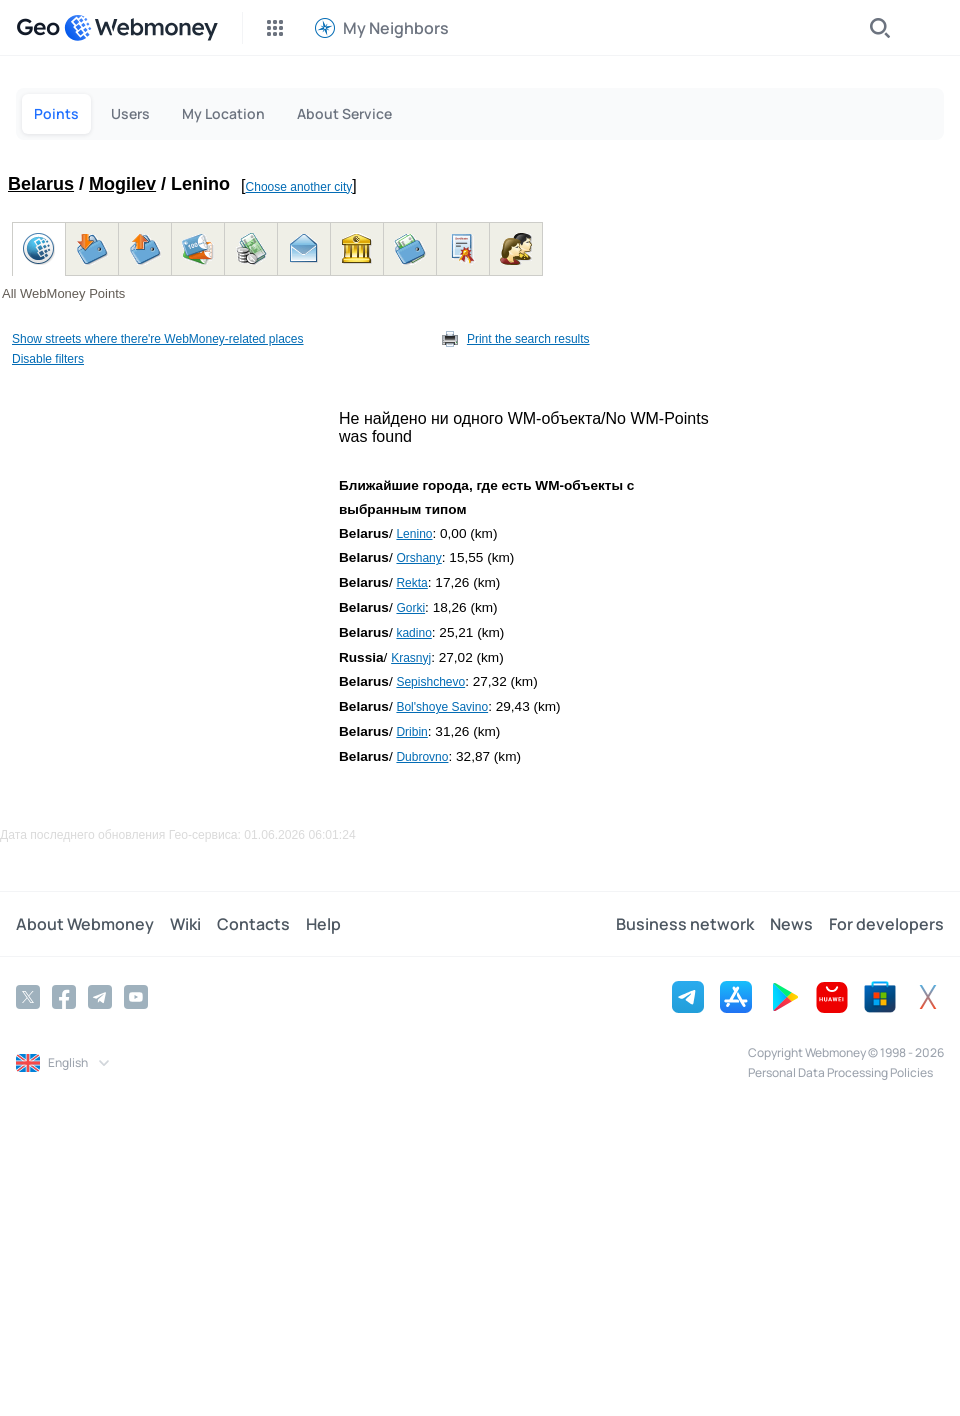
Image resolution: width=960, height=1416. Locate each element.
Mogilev (122, 184)
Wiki (185, 924)
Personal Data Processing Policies (840, 1072)
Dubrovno (422, 757)
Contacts (253, 924)
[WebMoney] (141, 28)
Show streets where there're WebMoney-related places (158, 339)
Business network (685, 924)
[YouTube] (136, 997)
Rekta (411, 583)
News (791, 924)
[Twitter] (28, 997)
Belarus (41, 184)
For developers (886, 924)
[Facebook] (64, 997)
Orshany (418, 558)
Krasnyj (411, 658)
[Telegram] (100, 997)
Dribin (411, 732)
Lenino (414, 534)
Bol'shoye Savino (442, 707)
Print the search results (528, 339)
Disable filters (48, 359)
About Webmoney (85, 924)
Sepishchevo (430, 682)
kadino (413, 633)
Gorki (410, 608)
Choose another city (299, 187)
